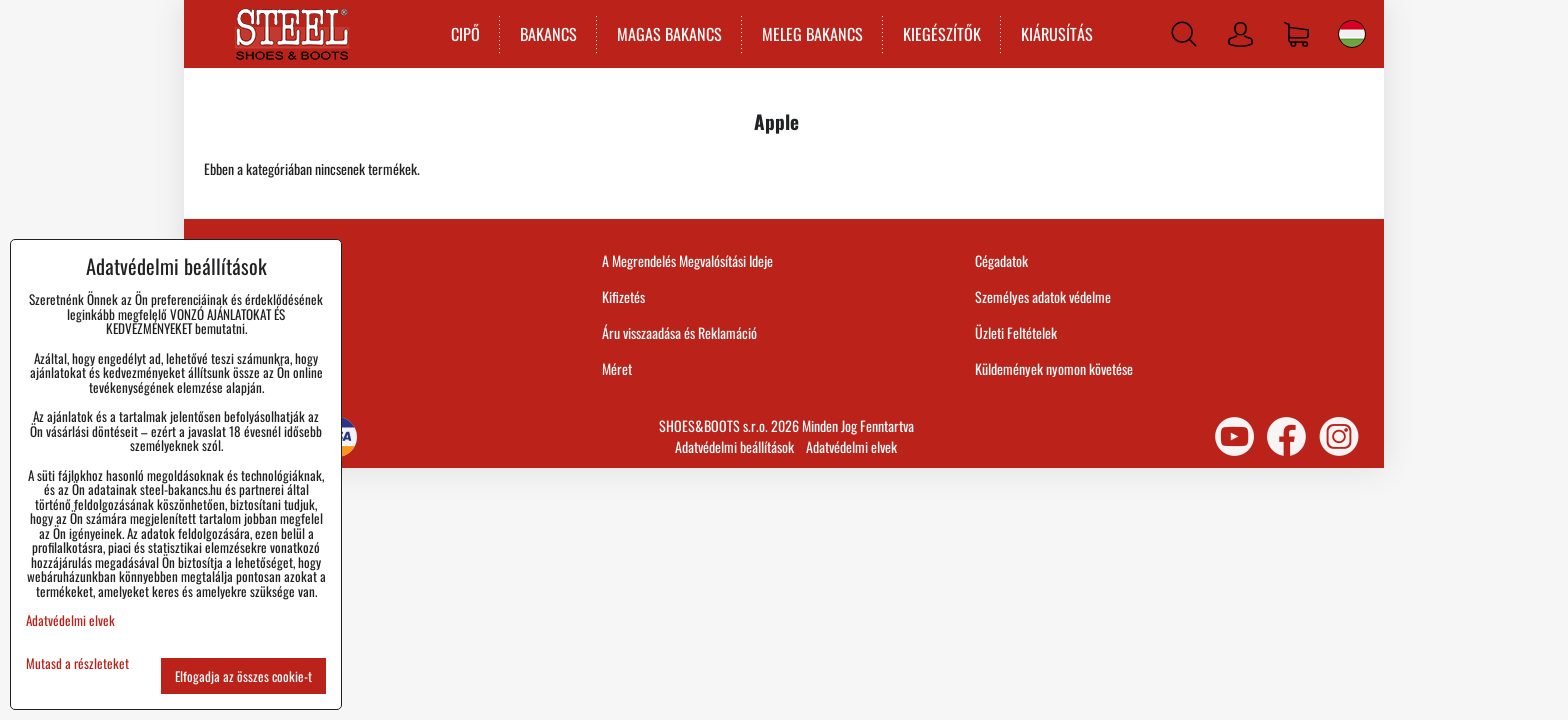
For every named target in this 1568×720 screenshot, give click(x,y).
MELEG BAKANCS (812, 34)
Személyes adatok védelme (1043, 296)
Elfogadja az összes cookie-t (243, 676)
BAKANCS (548, 34)
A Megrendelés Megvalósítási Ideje (687, 260)
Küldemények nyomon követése (1054, 368)
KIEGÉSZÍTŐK (942, 34)
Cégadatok (1001, 260)
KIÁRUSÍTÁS (1057, 34)
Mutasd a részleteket (77, 663)
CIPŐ (465, 34)
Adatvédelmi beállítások (734, 446)
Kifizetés (623, 296)
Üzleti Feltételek (1016, 332)
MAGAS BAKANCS (669, 34)
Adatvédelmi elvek (851, 446)
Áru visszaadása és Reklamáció (679, 332)
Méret (617, 368)
